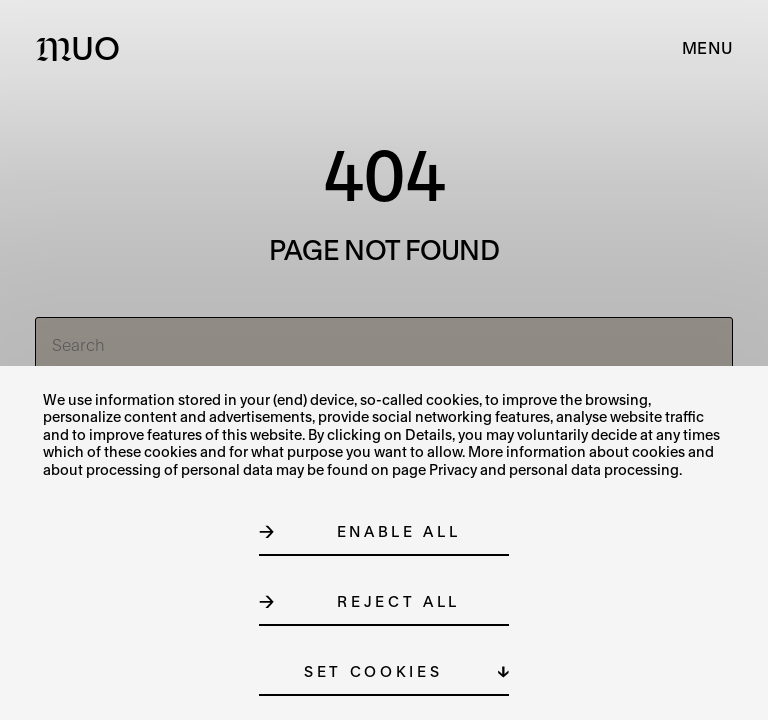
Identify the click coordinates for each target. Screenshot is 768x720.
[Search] (384, 345)
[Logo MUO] (82, 48)
